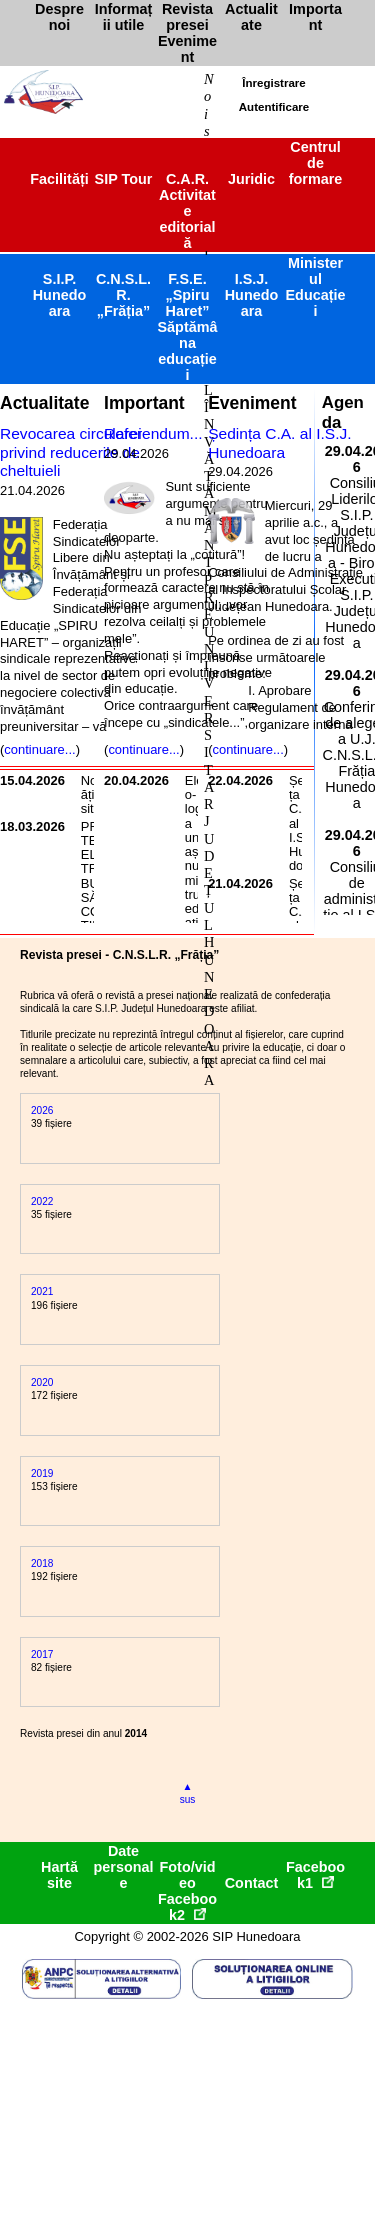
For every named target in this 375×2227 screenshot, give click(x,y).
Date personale (124, 1867)
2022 (42, 1201)
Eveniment (252, 403)
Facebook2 (187, 1907)
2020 (42, 1382)
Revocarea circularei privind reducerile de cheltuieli (71, 452)
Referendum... (153, 433)
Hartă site (59, 1875)
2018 (42, 1563)
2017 (42, 1654)
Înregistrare (273, 83)
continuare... (39, 749)
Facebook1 (315, 1875)
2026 (42, 1110)
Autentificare (274, 107)
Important (144, 403)
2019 (42, 1473)
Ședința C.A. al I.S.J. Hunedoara (279, 443)
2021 (42, 1291)
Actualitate (44, 403)
